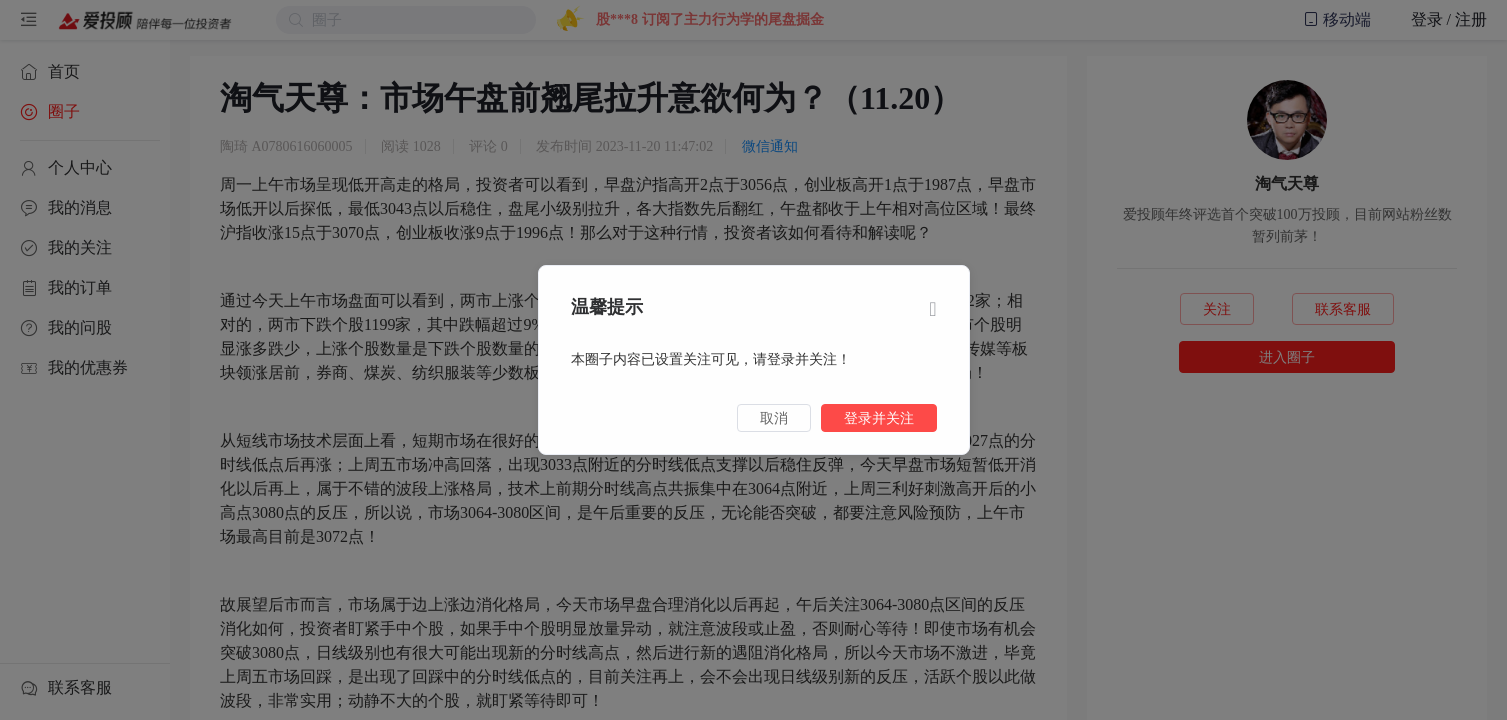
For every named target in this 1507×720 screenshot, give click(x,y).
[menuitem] (85, 72)
